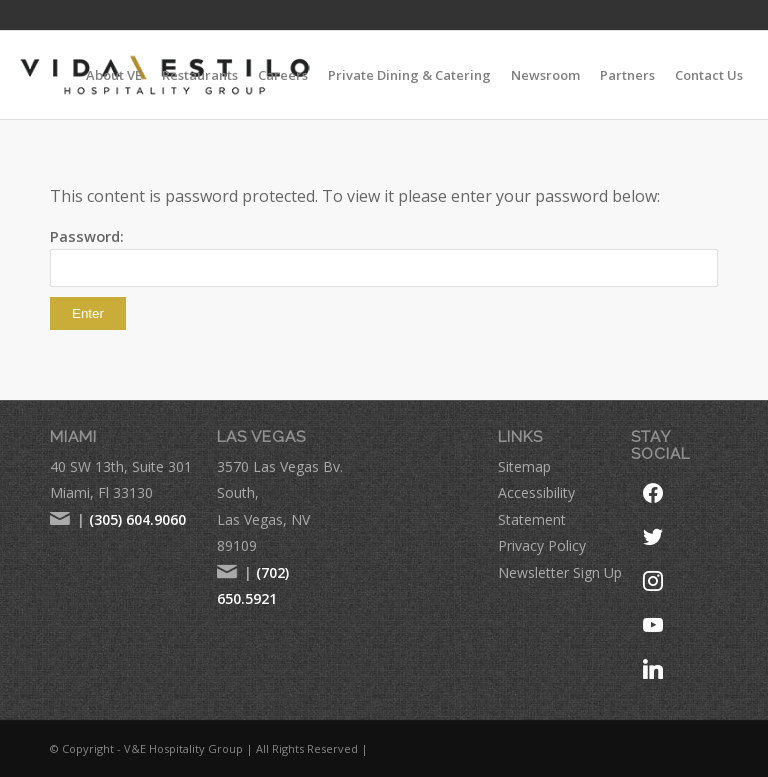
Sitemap (524, 466)
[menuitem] (114, 75)
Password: (384, 256)
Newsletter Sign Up (560, 572)
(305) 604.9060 (137, 519)
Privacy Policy (542, 545)
